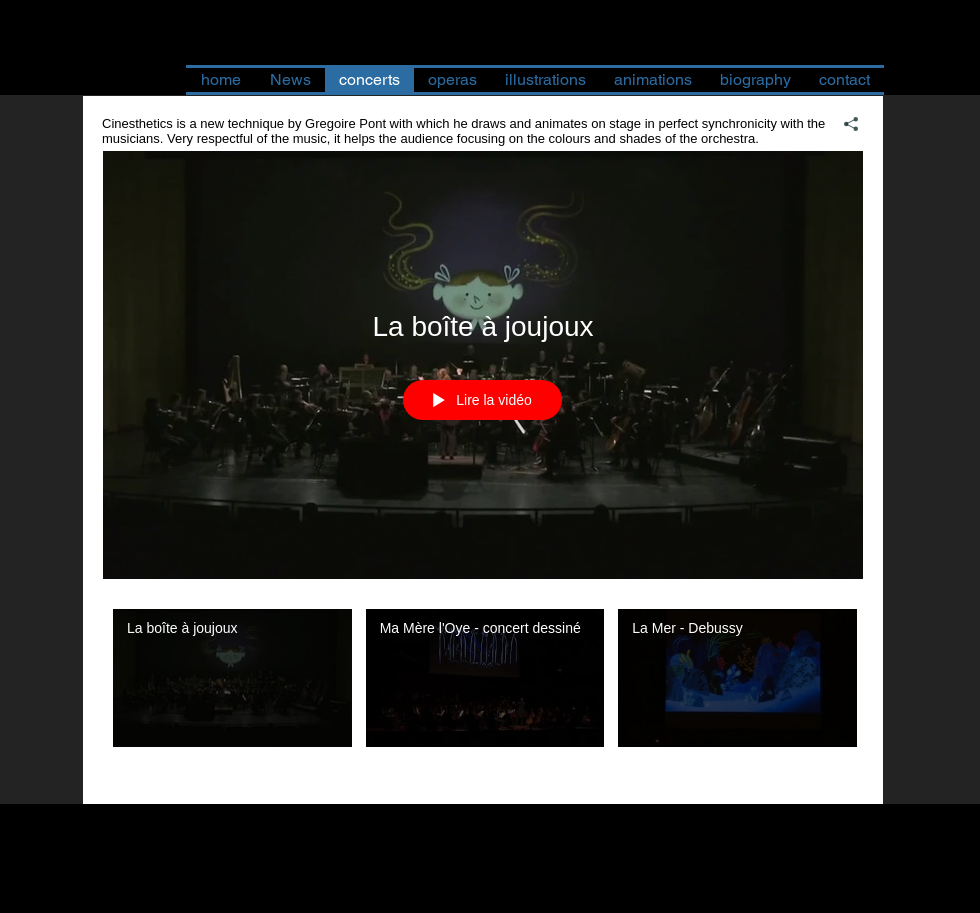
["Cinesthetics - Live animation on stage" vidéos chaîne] (483, 692)
